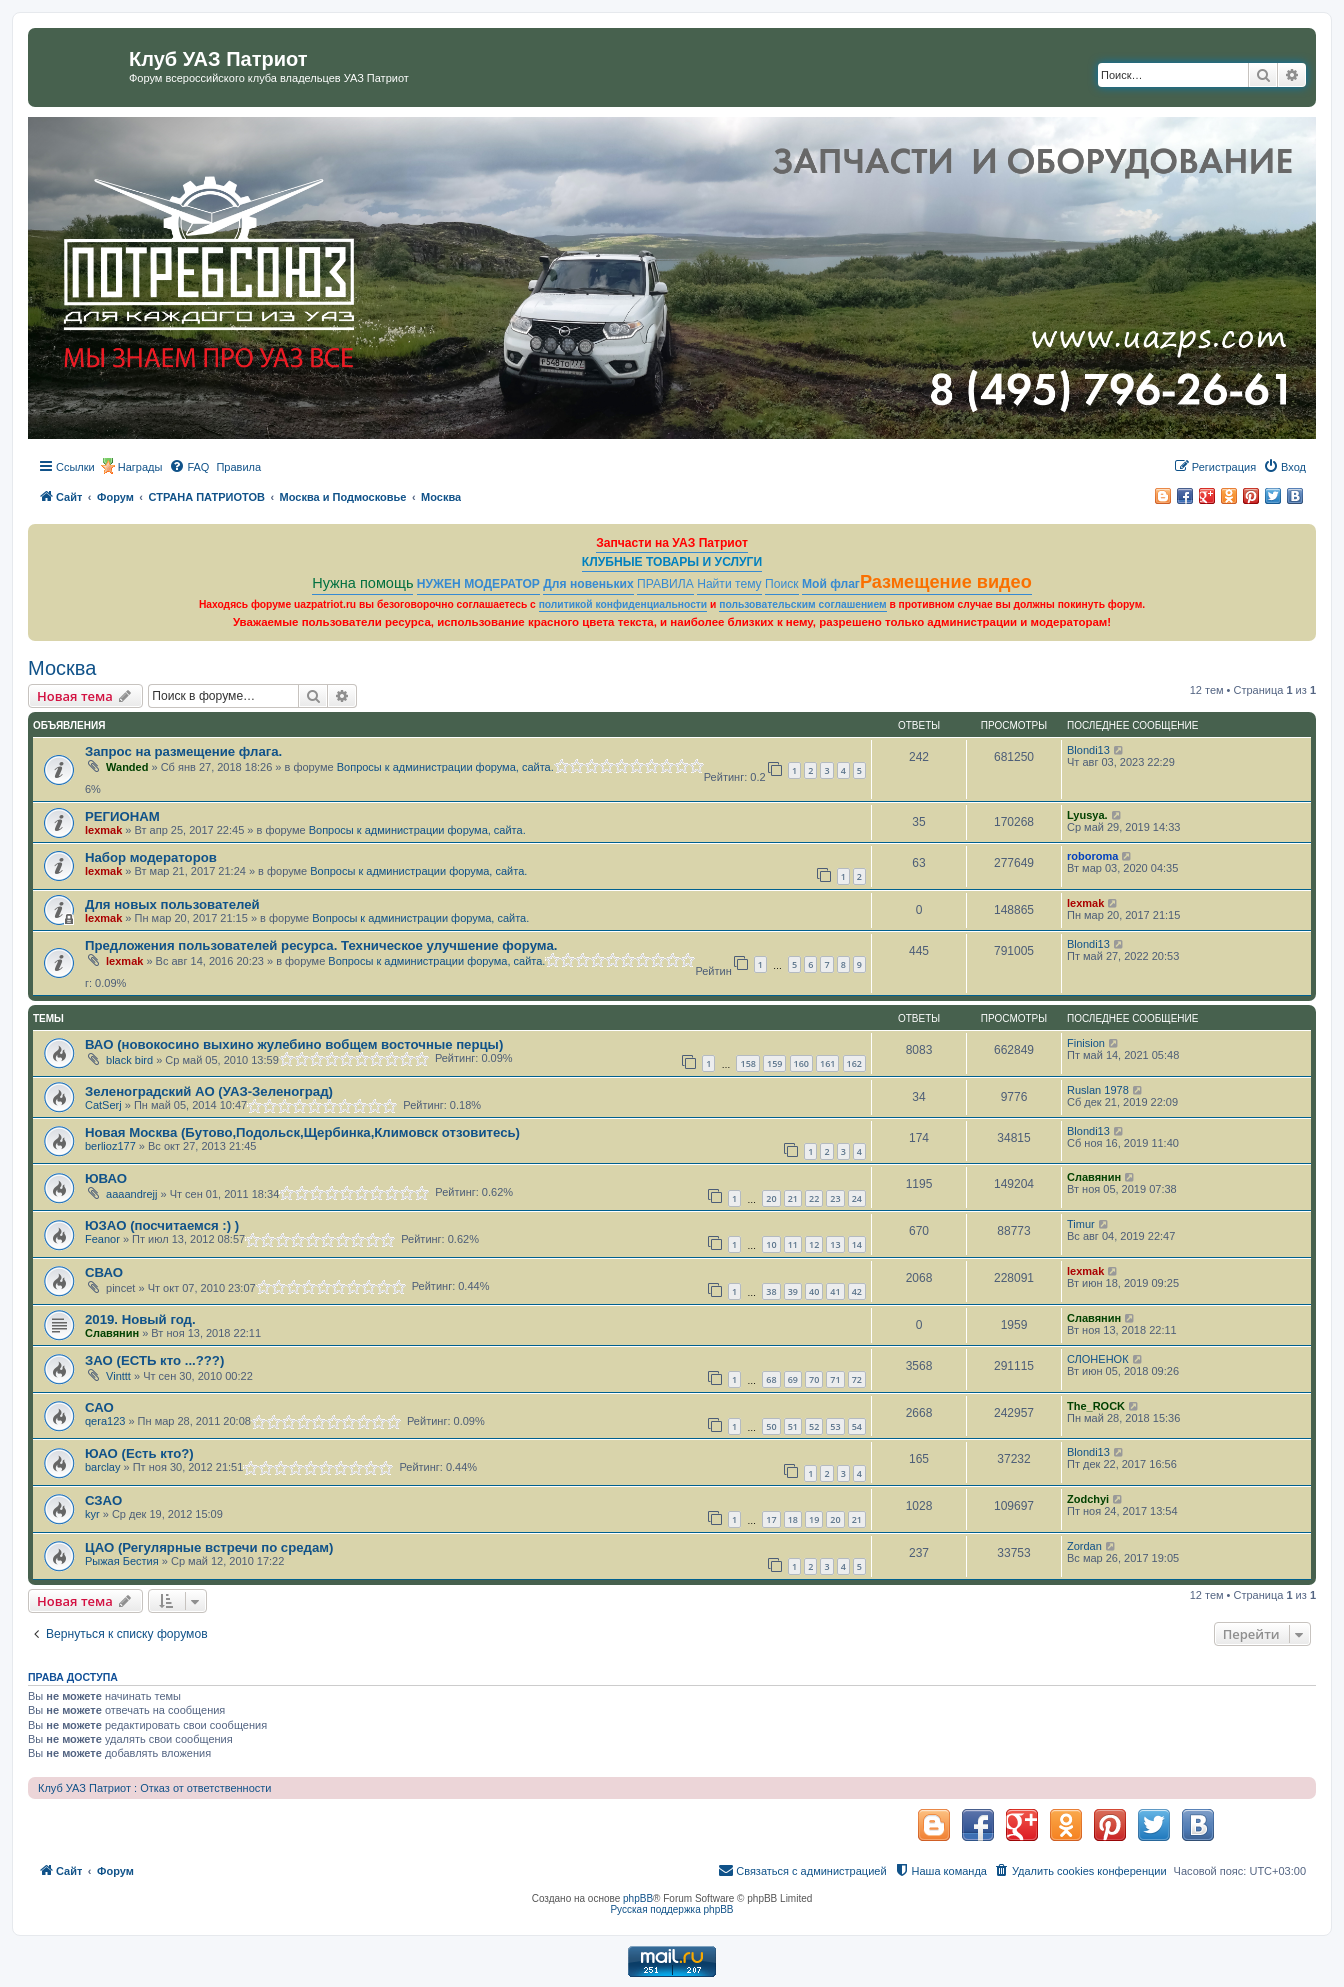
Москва (62, 668)
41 (835, 1291)
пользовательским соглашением (802, 604)
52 (814, 1426)
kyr (92, 1514)
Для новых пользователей (172, 904)
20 (771, 1198)
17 (771, 1519)
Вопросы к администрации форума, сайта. (445, 767)
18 (793, 1519)
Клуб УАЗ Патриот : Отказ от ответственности (154, 1788)
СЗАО (103, 1500)
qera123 (105, 1421)
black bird (129, 1060)
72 (857, 1379)
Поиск (782, 584)
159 (774, 1063)
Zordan (1084, 1546)
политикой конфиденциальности (623, 604)
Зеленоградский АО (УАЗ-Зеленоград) (209, 1091)
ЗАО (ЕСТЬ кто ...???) (154, 1360)
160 (801, 1063)
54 (857, 1426)
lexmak (103, 830)
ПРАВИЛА (665, 584)
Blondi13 (1088, 750)
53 (835, 1426)
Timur (1081, 1224)
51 (793, 1426)
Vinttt (118, 1376)
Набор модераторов (151, 857)
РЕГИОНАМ (122, 816)
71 (835, 1379)
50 (771, 1426)
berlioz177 (110, 1146)
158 (747, 1063)
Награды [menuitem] (140, 467)
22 (814, 1198)
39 (793, 1291)
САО (99, 1407)
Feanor (102, 1239)
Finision (1086, 1043)
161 (827, 1063)
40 (814, 1291)
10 (771, 1244)
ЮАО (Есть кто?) (139, 1453)
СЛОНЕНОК (1098, 1359)
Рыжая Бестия (122, 1561)
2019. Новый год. (140, 1319)
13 (835, 1244)
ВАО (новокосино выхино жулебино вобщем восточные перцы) (294, 1044)
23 (835, 1198)
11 (793, 1244)
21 (793, 1198)
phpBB (638, 1898)
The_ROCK (1096, 1406)
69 (793, 1379)
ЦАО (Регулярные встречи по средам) (209, 1547)
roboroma (1092, 856)
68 (771, 1379)
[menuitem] (189, 467)
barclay (102, 1467)
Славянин (1094, 1177)
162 (854, 1063)
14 (857, 1244)
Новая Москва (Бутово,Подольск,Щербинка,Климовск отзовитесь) (302, 1132)
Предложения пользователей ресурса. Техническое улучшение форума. (321, 945)
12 (814, 1244)
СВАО (104, 1272)
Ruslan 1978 (1098, 1090)
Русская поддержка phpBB (671, 1909)
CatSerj (103, 1105)
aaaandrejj (131, 1194)
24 (857, 1198)
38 (771, 1291)
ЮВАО (106, 1178)
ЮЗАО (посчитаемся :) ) (162, 1225)
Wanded (127, 767)
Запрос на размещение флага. (183, 751)
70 (814, 1379)
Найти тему (729, 584)
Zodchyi (1088, 1499)
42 (857, 1291)
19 (814, 1519)
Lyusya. (1087, 815)
